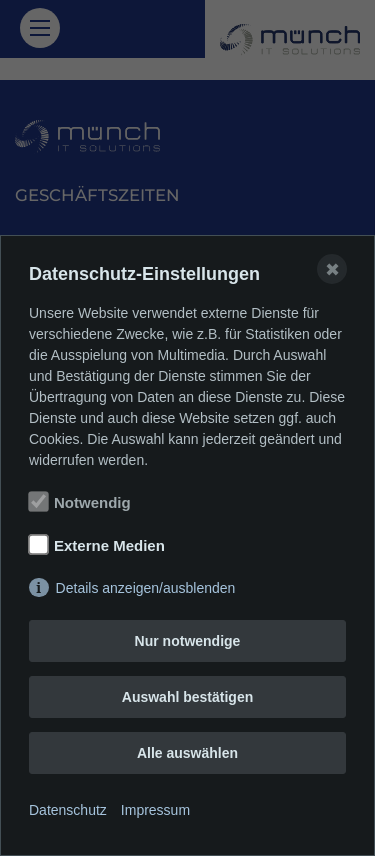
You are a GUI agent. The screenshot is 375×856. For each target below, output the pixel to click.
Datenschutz (68, 810)
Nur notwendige (188, 641)
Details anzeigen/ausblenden (146, 588)
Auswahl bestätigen (187, 697)
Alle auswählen (187, 753)
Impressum (155, 810)
